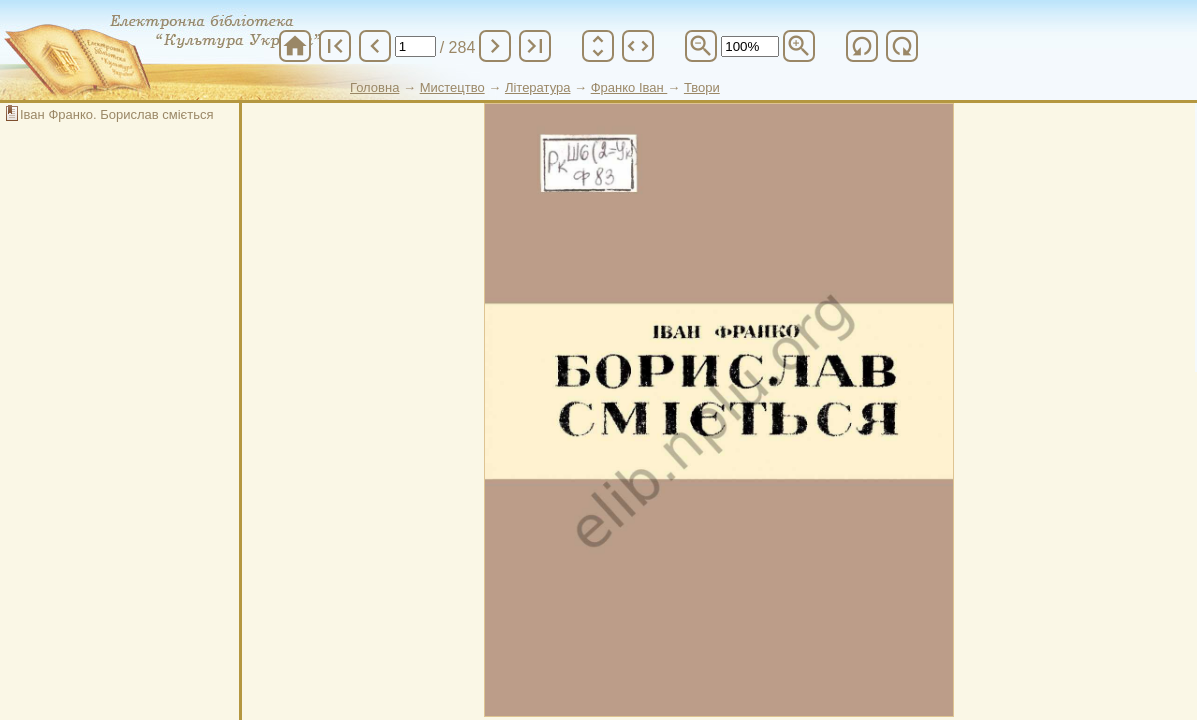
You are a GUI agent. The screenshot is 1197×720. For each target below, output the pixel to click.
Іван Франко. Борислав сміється (117, 114)
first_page (335, 46)
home (295, 46)
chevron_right (495, 46)
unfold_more (598, 46)
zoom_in (799, 46)
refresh (862, 46)
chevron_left (375, 46)
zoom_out (701, 46)
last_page (535, 46)
